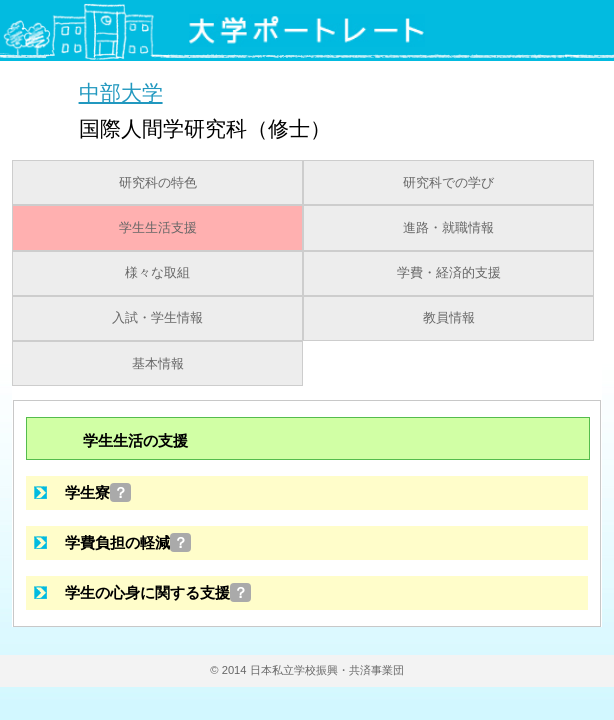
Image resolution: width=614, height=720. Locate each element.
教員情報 (449, 318)
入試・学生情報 (157, 318)
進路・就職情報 (448, 228)
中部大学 (121, 92)
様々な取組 (157, 273)
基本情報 (158, 364)
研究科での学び (448, 183)
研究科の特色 (158, 183)
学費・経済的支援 (449, 273)
